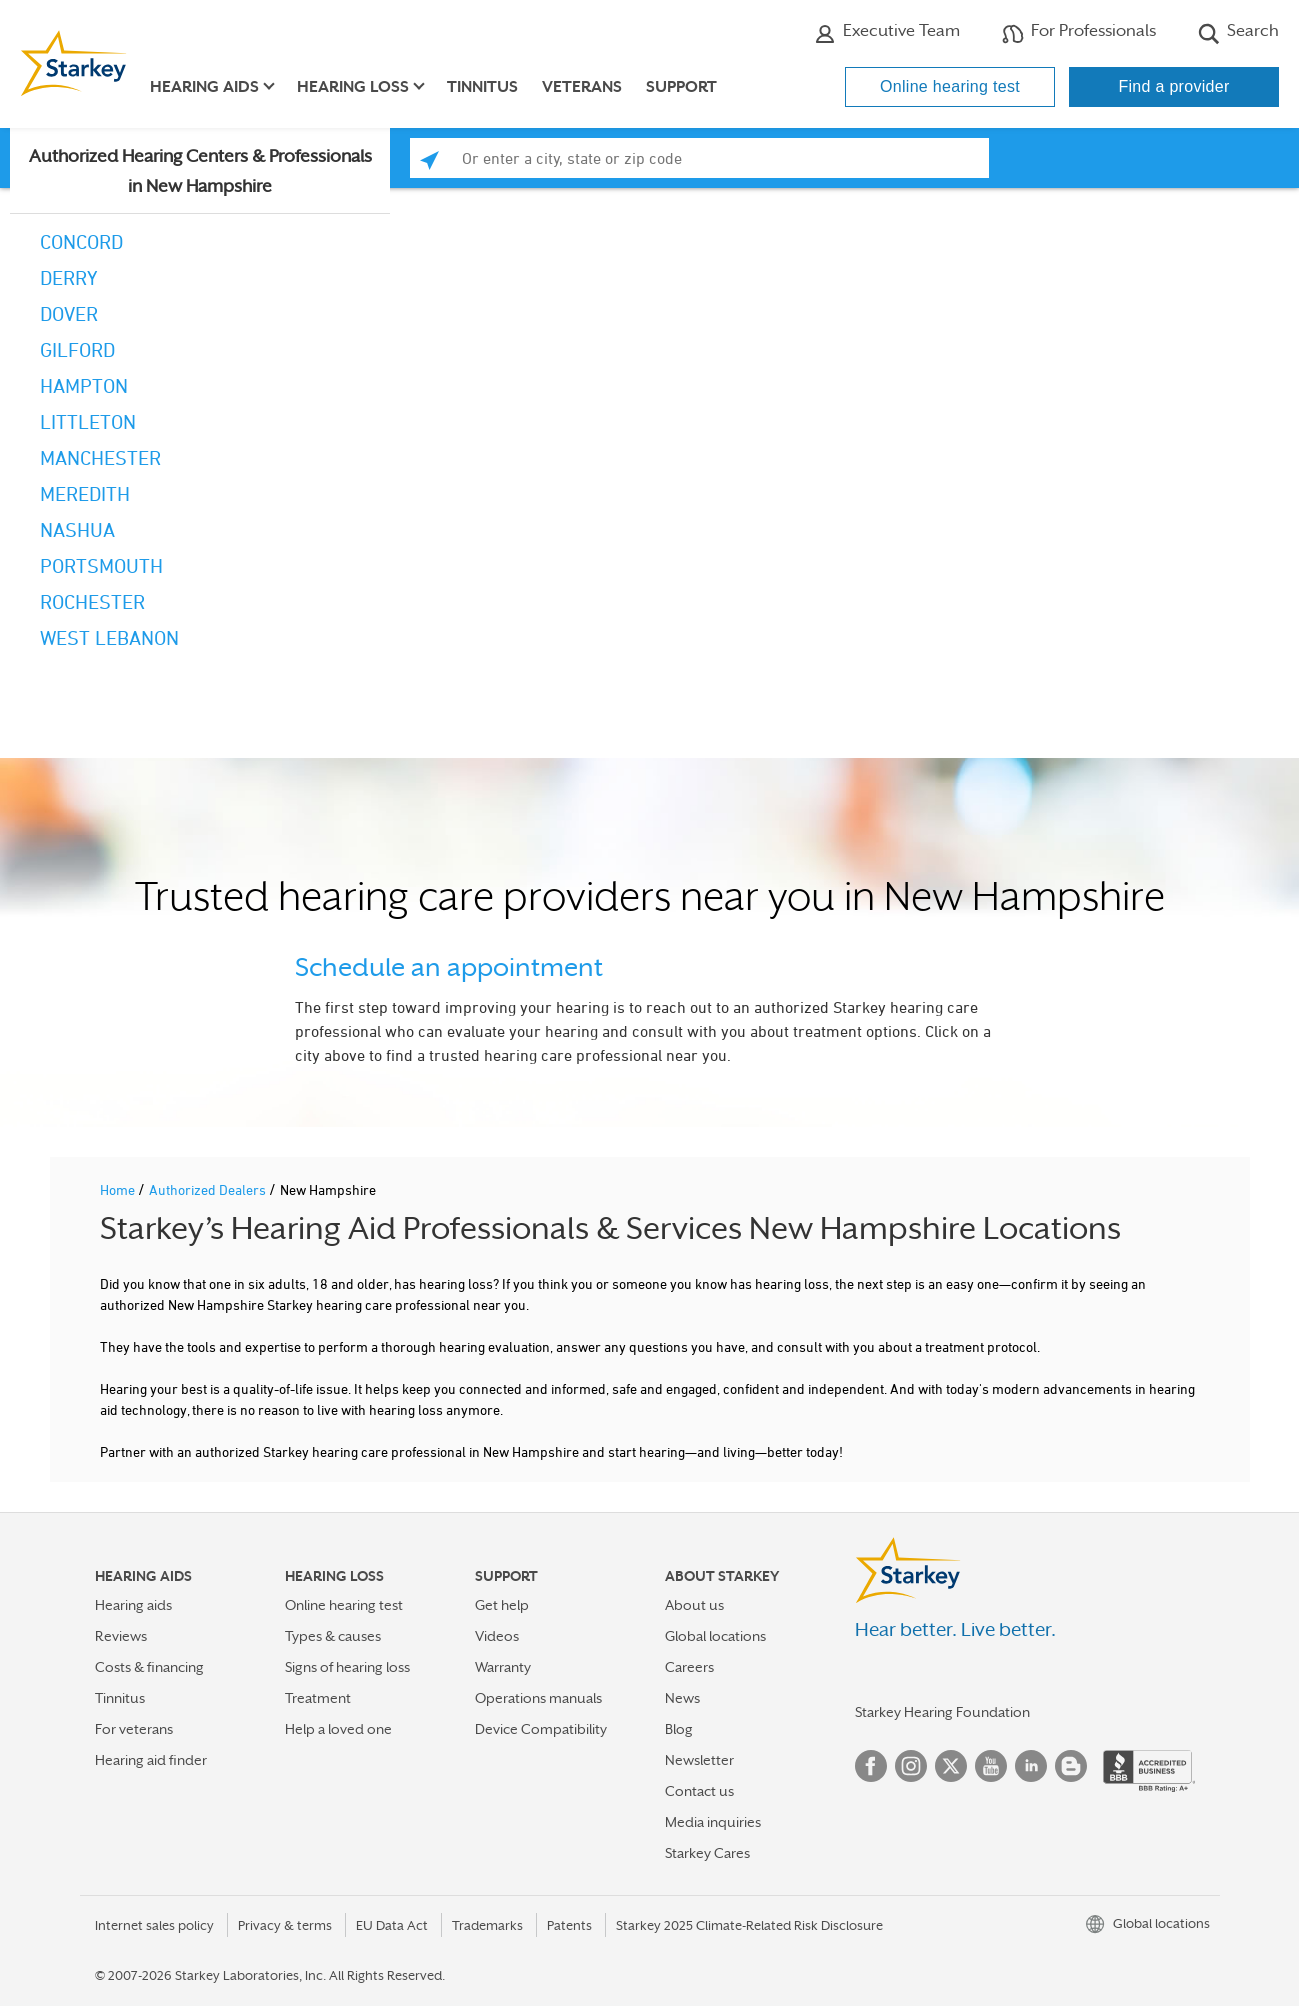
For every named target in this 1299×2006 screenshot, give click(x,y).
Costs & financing (149, 1667)
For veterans (134, 1729)
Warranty (503, 1667)
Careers (689, 1667)
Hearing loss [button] (353, 87)
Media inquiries (713, 1822)
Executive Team (887, 33)
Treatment (318, 1698)
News (682, 1698)
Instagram (911, 1766)
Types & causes (333, 1636)
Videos (497, 1636)
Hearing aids (133, 1605)
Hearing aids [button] (204, 87)
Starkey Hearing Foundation (942, 1712)
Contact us (699, 1791)
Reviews (121, 1636)
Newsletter (699, 1760)
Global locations (715, 1636)
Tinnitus (482, 87)
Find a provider (1173, 86)
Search (1238, 33)
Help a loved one (338, 1729)
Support (681, 87)
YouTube (991, 1766)
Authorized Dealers (209, 1189)
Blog (679, 1729)
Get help (502, 1605)
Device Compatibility (541, 1729)
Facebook (871, 1766)
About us (694, 1605)
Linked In (1031, 1766)
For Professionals (1079, 33)
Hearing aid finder (151, 1760)
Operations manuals (538, 1698)
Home (119, 1189)
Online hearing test (950, 86)
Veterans (582, 87)
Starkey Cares (707, 1853)
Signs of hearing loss (347, 1667)
